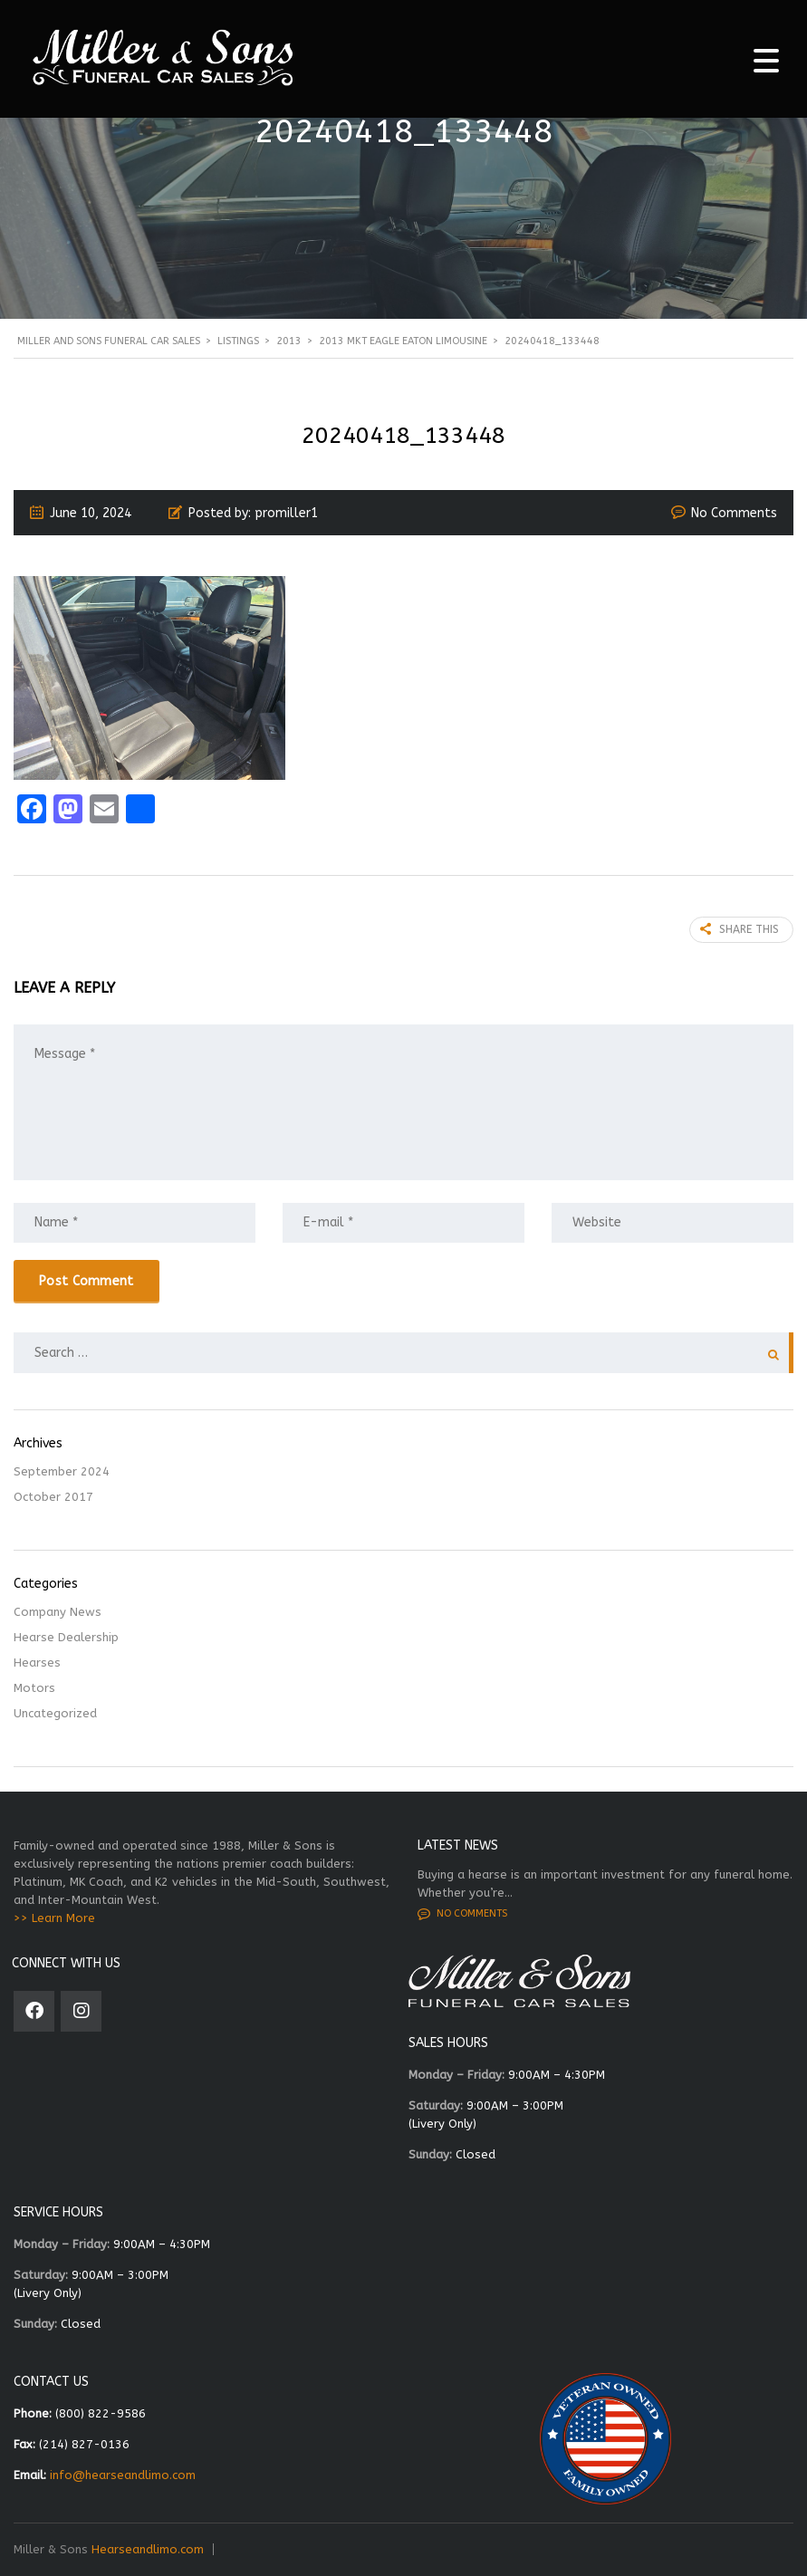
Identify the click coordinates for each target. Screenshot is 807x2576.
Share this (739, 929)
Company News (57, 1612)
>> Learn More (54, 1918)
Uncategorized (55, 1713)
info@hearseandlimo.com (123, 2475)
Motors (34, 1688)
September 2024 (62, 1471)
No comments (462, 1914)
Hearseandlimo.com (147, 2549)
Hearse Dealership (66, 1637)
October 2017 (53, 1497)
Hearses (37, 1662)
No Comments (734, 513)
